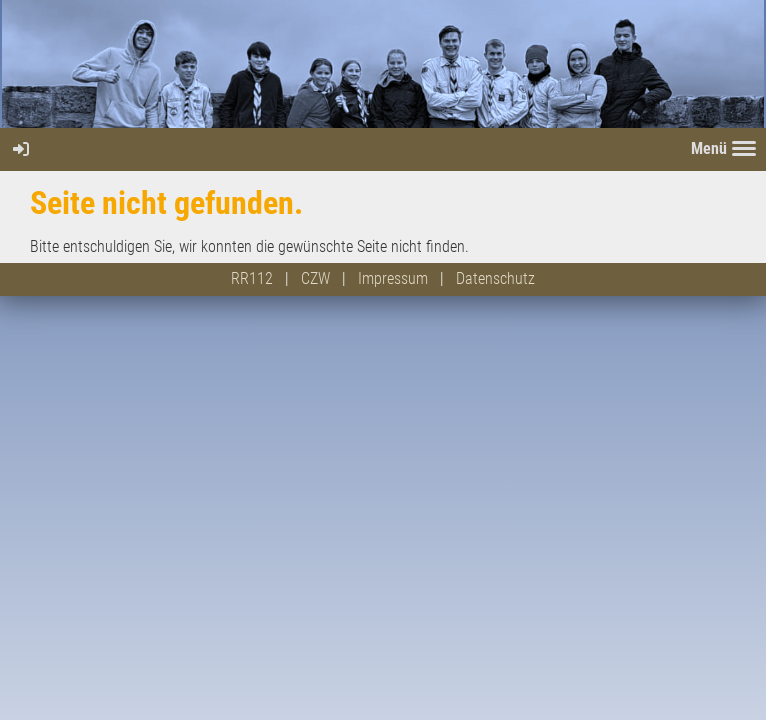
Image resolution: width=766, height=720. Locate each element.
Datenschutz (495, 278)
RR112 (252, 278)
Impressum (393, 278)
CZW (315, 278)
